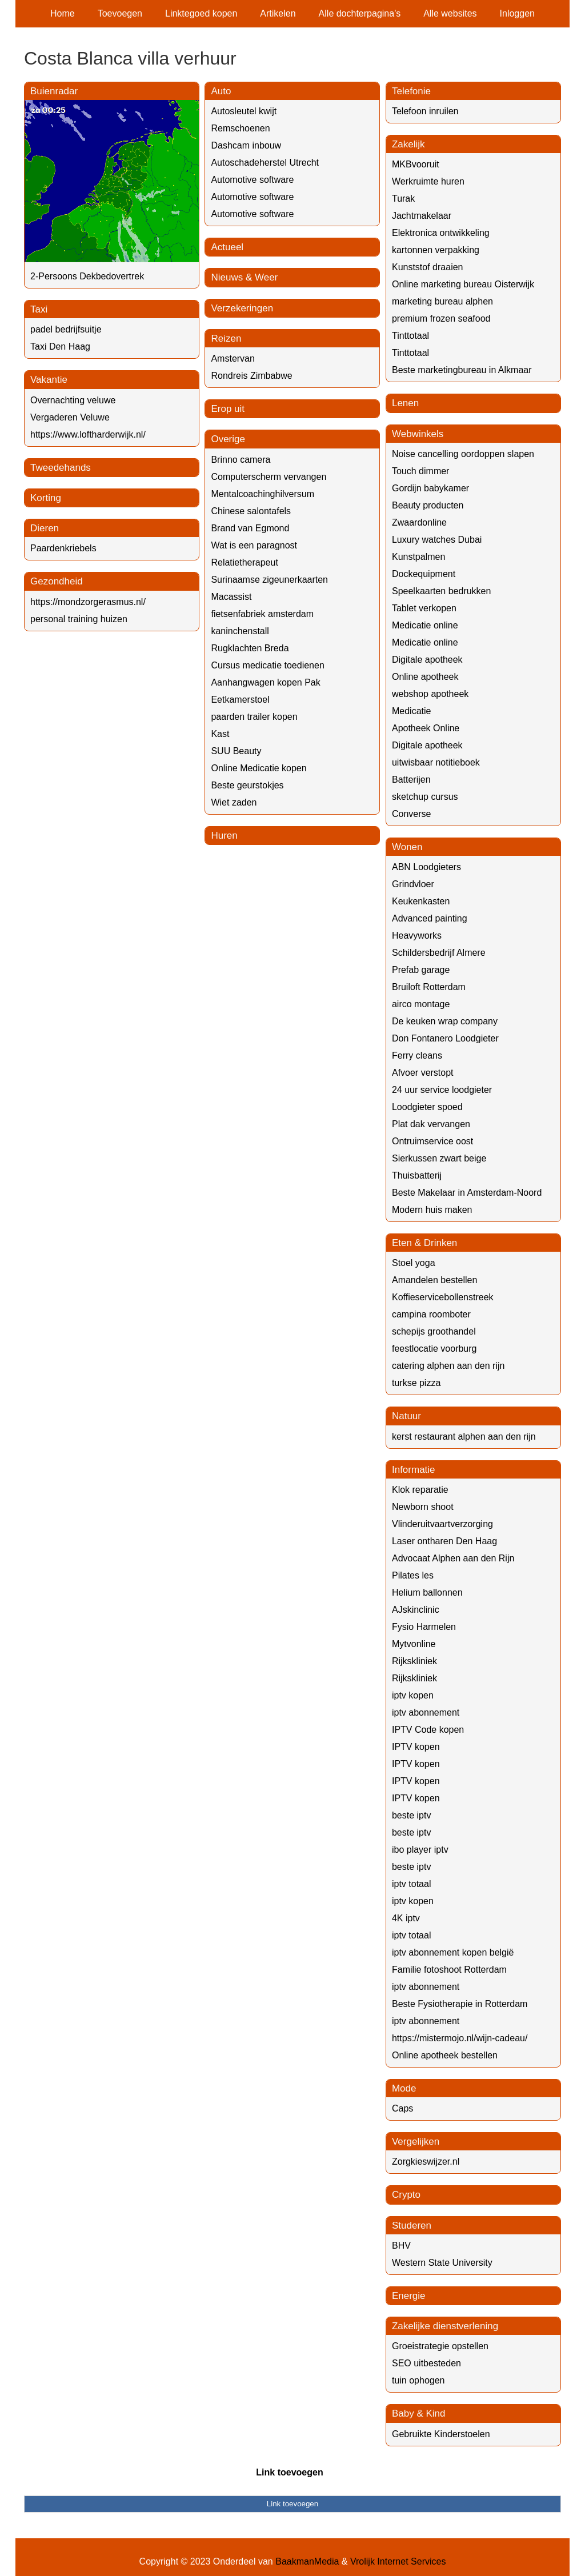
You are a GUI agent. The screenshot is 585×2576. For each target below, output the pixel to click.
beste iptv (411, 1815)
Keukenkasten (421, 901)
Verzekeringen (242, 308)
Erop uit (228, 408)
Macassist (231, 597)
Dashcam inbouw (246, 145)
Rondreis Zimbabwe (251, 375)
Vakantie (48, 379)
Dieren (44, 528)
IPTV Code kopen (428, 1729)
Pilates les (413, 1575)
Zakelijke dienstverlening (445, 2326)
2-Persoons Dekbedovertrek (87, 276)
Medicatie (411, 711)
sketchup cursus (425, 797)
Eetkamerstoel (240, 699)
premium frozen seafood (441, 318)
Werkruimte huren (428, 181)
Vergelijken (415, 2141)
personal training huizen (78, 619)
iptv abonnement (425, 1712)
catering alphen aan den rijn (448, 1366)
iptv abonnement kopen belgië (453, 1952)
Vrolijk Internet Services (398, 2561)
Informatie (413, 1469)
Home (62, 13)
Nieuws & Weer (244, 277)
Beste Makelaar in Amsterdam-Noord (467, 1192)
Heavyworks (417, 935)
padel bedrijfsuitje (66, 329)
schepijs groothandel (434, 1331)
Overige (228, 439)
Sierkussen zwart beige (439, 1158)
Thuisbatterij (417, 1175)
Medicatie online (425, 625)
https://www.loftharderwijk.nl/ (88, 434)
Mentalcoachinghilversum (262, 494)
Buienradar (54, 91)
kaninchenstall (240, 631)
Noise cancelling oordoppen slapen (463, 454)
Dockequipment (423, 574)
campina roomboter (431, 1314)
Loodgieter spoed (427, 1107)
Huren (224, 835)
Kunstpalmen (418, 557)
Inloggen (517, 13)
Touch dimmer (420, 471)
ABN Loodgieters (426, 867)
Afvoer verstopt (423, 1072)
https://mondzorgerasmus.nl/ (88, 602)
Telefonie (411, 91)
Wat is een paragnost (254, 545)
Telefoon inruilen (425, 111)
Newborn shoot (423, 1507)
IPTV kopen (416, 1747)
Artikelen (277, 13)
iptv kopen (413, 1695)
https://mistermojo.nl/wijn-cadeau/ (459, 2038)
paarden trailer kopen (254, 717)
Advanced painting (429, 918)
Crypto (406, 2194)
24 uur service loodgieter (442, 1090)
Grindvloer (413, 884)
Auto (221, 91)
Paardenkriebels (63, 548)
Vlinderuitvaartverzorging (442, 1524)
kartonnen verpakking (435, 250)
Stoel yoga (413, 1263)
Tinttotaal (410, 335)
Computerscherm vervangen (268, 477)
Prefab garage (421, 970)
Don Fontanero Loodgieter (445, 1038)
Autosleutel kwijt (244, 111)
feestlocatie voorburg (434, 1348)
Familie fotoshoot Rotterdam (449, 1969)
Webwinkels (417, 433)
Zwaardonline (419, 522)
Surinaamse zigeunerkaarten (269, 579)
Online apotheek (425, 677)
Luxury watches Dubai (437, 539)
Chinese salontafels (251, 511)
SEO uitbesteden (426, 2363)
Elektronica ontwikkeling (441, 233)
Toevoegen (120, 13)
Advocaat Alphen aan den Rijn (453, 1558)
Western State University (442, 2262)
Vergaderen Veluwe (70, 417)
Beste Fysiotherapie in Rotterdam (459, 2004)
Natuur (406, 1416)
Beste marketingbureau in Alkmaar (462, 370)
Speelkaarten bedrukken (441, 591)
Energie (409, 2295)
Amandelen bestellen (434, 1280)
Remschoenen (240, 128)
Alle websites (449, 13)
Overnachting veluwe (72, 400)
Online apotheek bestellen (445, 2055)
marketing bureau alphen (442, 301)
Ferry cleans (417, 1055)
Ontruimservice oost (432, 1141)
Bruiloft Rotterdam (429, 987)
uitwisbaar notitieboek (436, 762)
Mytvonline (413, 1644)
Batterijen (411, 779)
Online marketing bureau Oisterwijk (463, 284)
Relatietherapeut (244, 562)
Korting (45, 497)
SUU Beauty (236, 751)
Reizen (226, 338)
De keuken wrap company (445, 1021)
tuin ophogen (418, 2380)
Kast (220, 734)
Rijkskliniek (414, 1661)
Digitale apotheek (427, 659)
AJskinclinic (415, 1609)
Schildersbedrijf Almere (439, 953)
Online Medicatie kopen (258, 768)
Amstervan (232, 358)
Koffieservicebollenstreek (443, 1297)
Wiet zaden (234, 802)
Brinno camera (240, 459)
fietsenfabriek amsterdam (262, 614)
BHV (401, 2245)
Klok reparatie (420, 1490)
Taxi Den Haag (60, 346)
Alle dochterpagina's (360, 13)
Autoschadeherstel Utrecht (265, 162)
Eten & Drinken (424, 1242)
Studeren (411, 2225)
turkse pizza (416, 1383)
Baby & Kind (419, 2413)
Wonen (407, 847)
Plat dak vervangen (431, 1124)
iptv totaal (411, 1884)
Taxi (38, 309)
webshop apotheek (430, 694)
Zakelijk (408, 144)
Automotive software (252, 180)
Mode (404, 2088)
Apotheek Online (425, 728)
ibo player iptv (420, 1849)
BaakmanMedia (307, 2561)
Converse (411, 814)
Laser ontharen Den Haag (444, 1541)
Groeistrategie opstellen (440, 2346)
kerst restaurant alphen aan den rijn (464, 1436)
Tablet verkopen (424, 608)
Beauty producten (427, 505)
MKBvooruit (415, 164)
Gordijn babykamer (430, 488)
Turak (403, 198)
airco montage (421, 1004)
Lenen (405, 403)
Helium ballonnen (427, 1592)
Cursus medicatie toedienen (267, 665)
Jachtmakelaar (421, 216)
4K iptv (406, 1918)
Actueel (227, 247)
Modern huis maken (432, 1210)
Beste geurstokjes (247, 785)
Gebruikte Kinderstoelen (441, 2434)
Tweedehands (60, 467)
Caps (402, 2108)
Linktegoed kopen (201, 13)
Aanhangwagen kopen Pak (265, 682)
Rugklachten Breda (250, 648)
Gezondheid (56, 581)
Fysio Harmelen (424, 1627)
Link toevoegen (289, 2472)
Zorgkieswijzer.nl (425, 2161)
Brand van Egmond (250, 528)
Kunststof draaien (427, 267)
